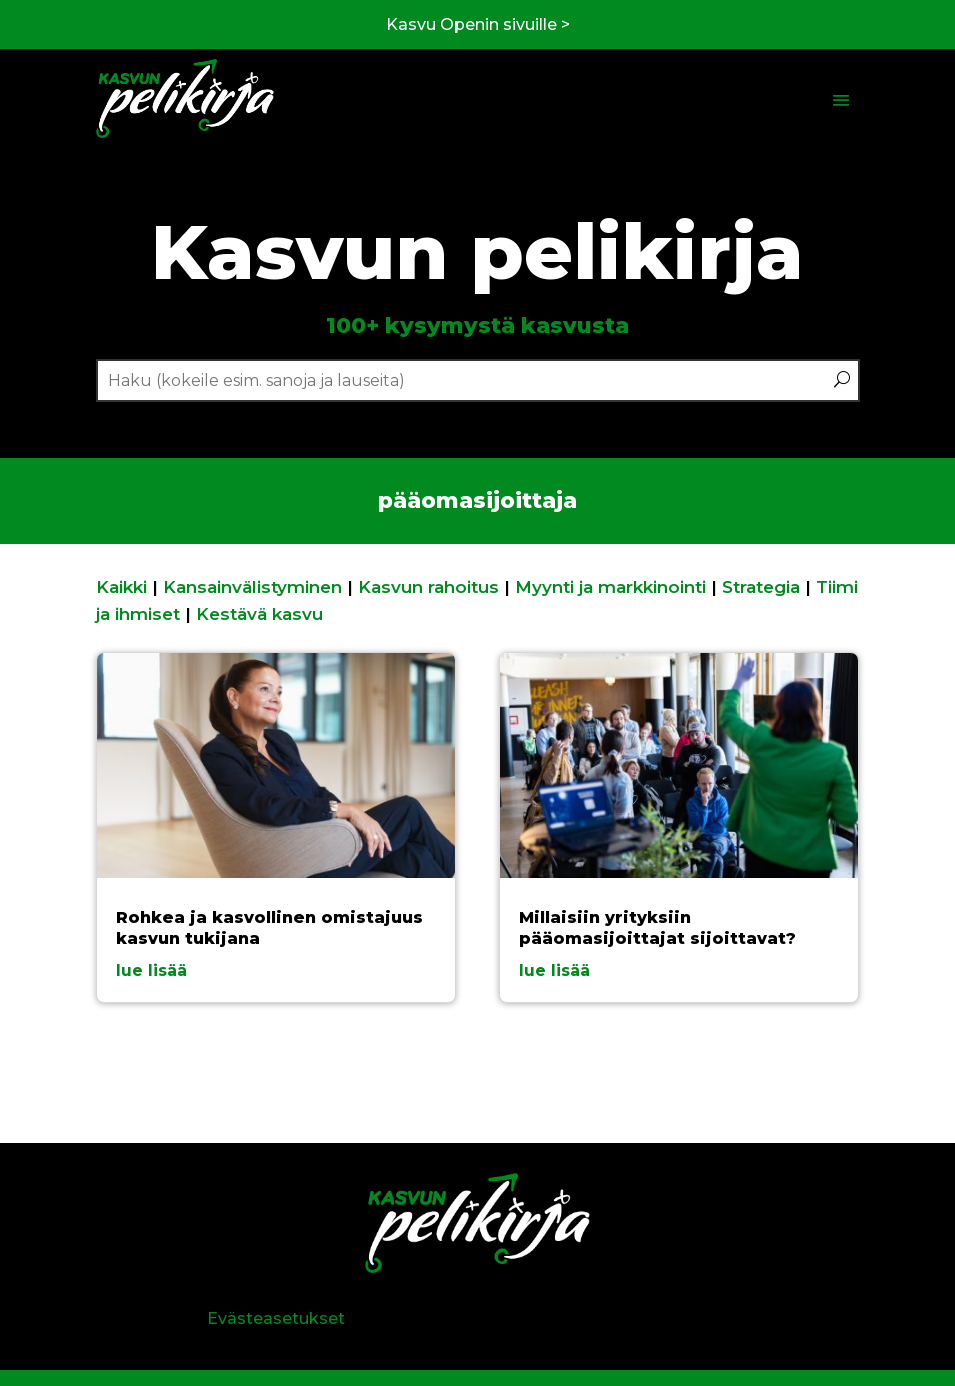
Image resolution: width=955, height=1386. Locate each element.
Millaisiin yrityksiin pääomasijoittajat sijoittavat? (657, 928)
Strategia (761, 587)
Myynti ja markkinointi (610, 587)
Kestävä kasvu (259, 614)
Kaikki (121, 587)
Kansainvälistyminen (252, 587)
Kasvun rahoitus (428, 587)
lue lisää (151, 970)
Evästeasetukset (276, 1318)
